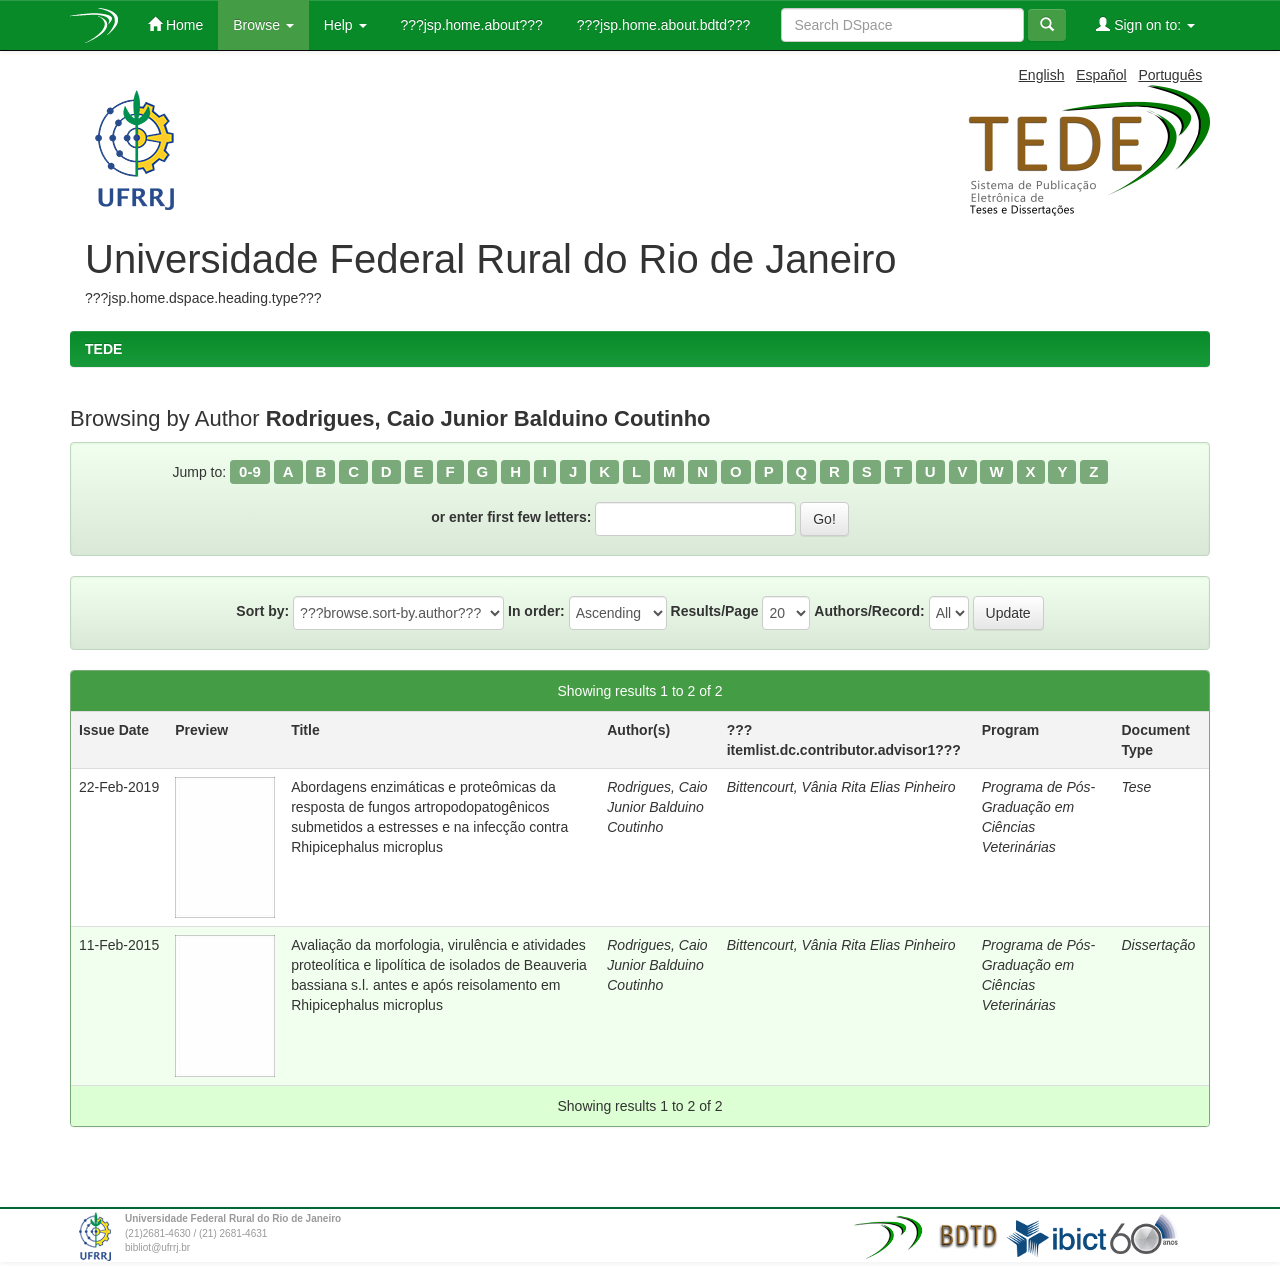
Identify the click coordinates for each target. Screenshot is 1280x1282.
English (1042, 75)
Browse (263, 25)
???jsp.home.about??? (470, 25)
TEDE (103, 349)
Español (1101, 75)
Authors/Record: (869, 611)
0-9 (250, 471)
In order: (536, 611)
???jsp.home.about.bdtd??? (661, 25)
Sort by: (262, 611)
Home (175, 24)
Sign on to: (1145, 24)
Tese (1136, 787)
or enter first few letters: (511, 517)
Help (345, 25)
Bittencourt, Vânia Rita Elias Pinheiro (841, 787)
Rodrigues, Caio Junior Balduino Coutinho (657, 807)
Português (1170, 75)
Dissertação (1158, 945)
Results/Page (715, 611)
